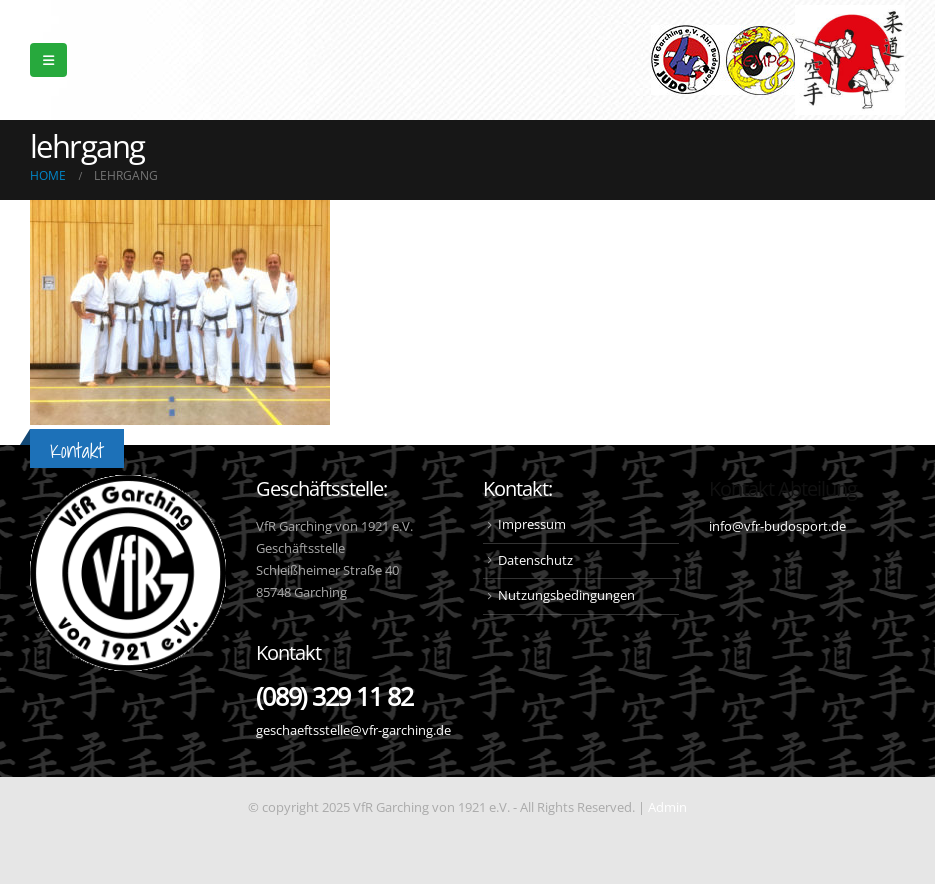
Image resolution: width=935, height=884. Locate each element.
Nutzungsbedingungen (566, 595)
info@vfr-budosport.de (777, 526)
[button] (48, 60)
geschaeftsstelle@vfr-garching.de (353, 730)
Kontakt (77, 450)
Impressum (532, 524)
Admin (667, 807)
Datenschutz (535, 560)
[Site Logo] (850, 60)
